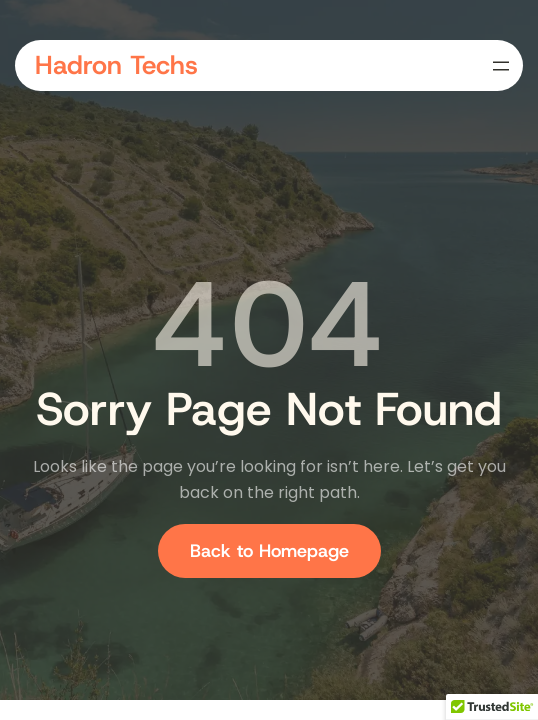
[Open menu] (501, 66)
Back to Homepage (269, 551)
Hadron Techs (116, 65)
